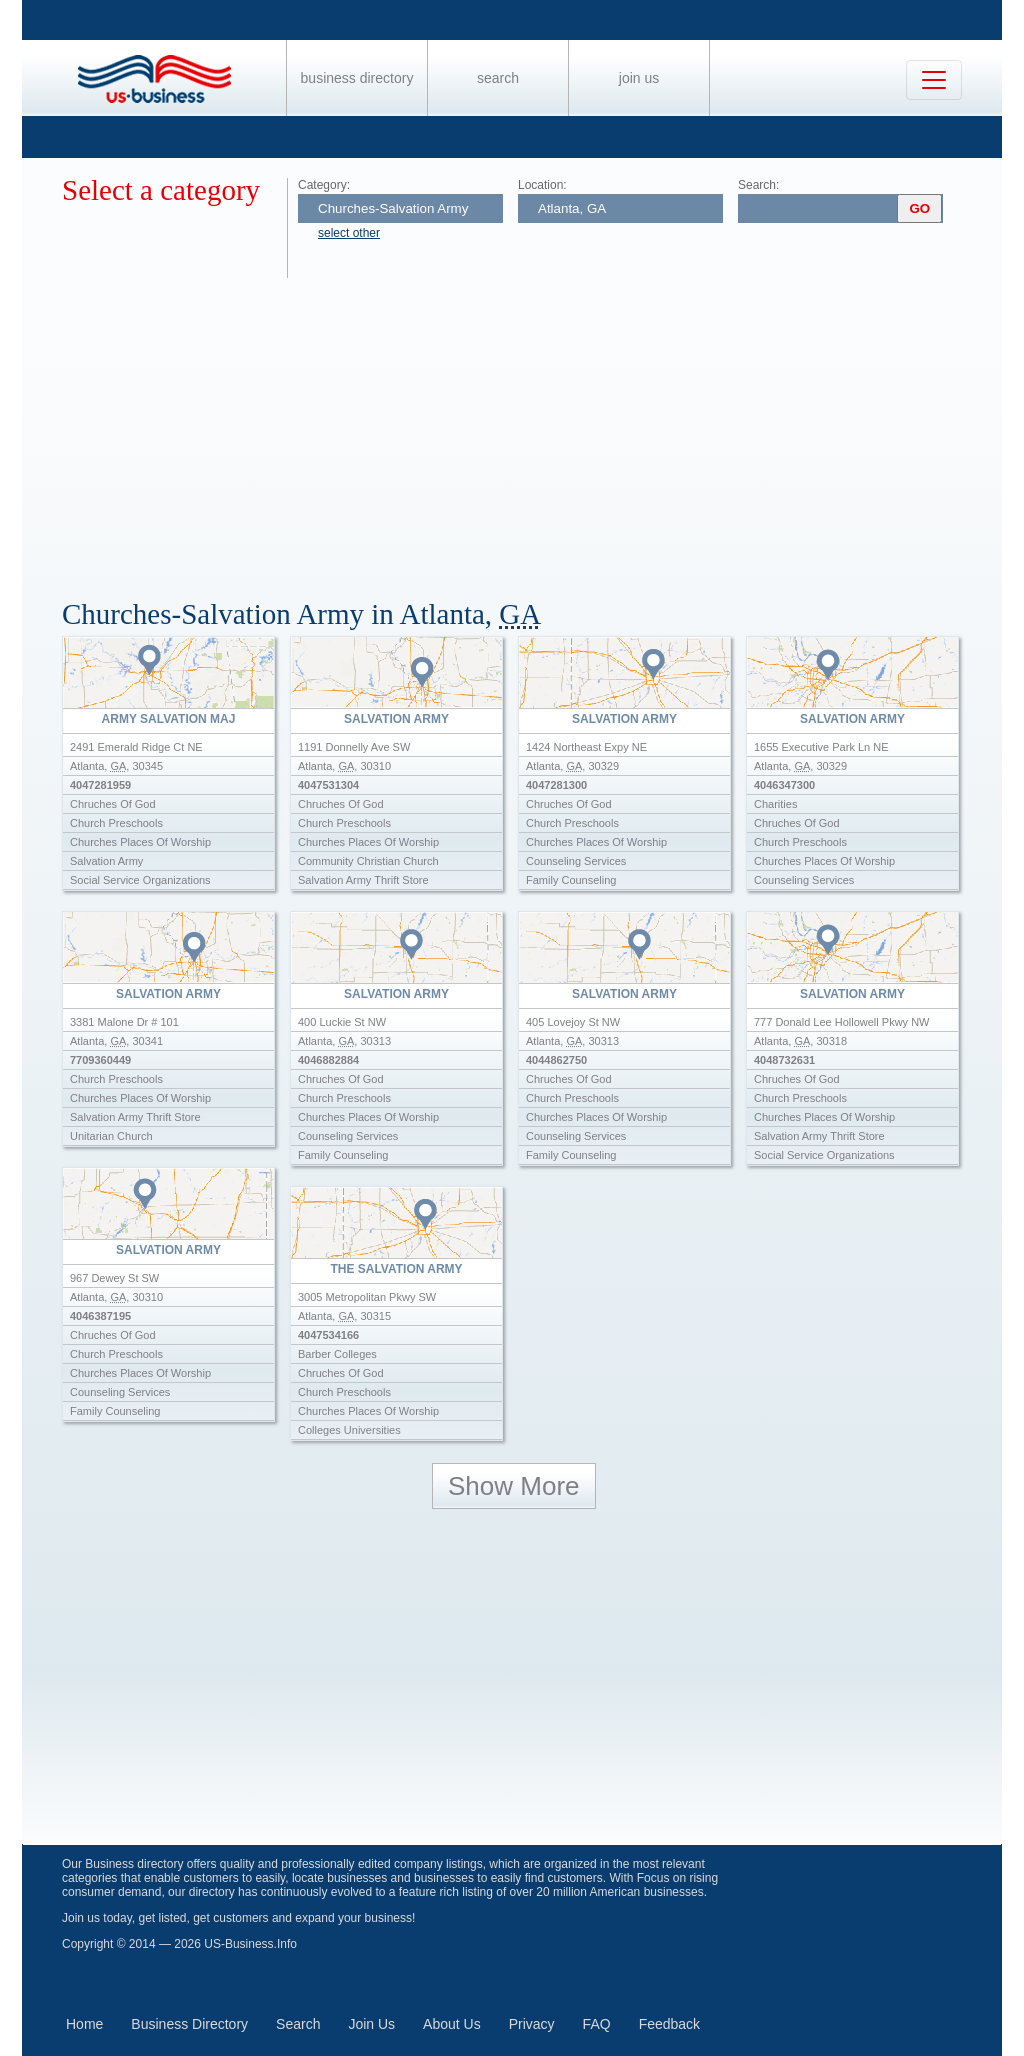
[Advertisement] (532, 428)
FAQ (597, 2024)
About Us (452, 2024)
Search (498, 78)
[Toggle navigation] (934, 80)
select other (349, 233)
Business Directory (357, 78)
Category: (324, 185)
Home (84, 2024)
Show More (514, 1486)
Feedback (669, 2024)
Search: (758, 185)
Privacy (532, 2024)
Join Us (639, 78)
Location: (542, 185)
